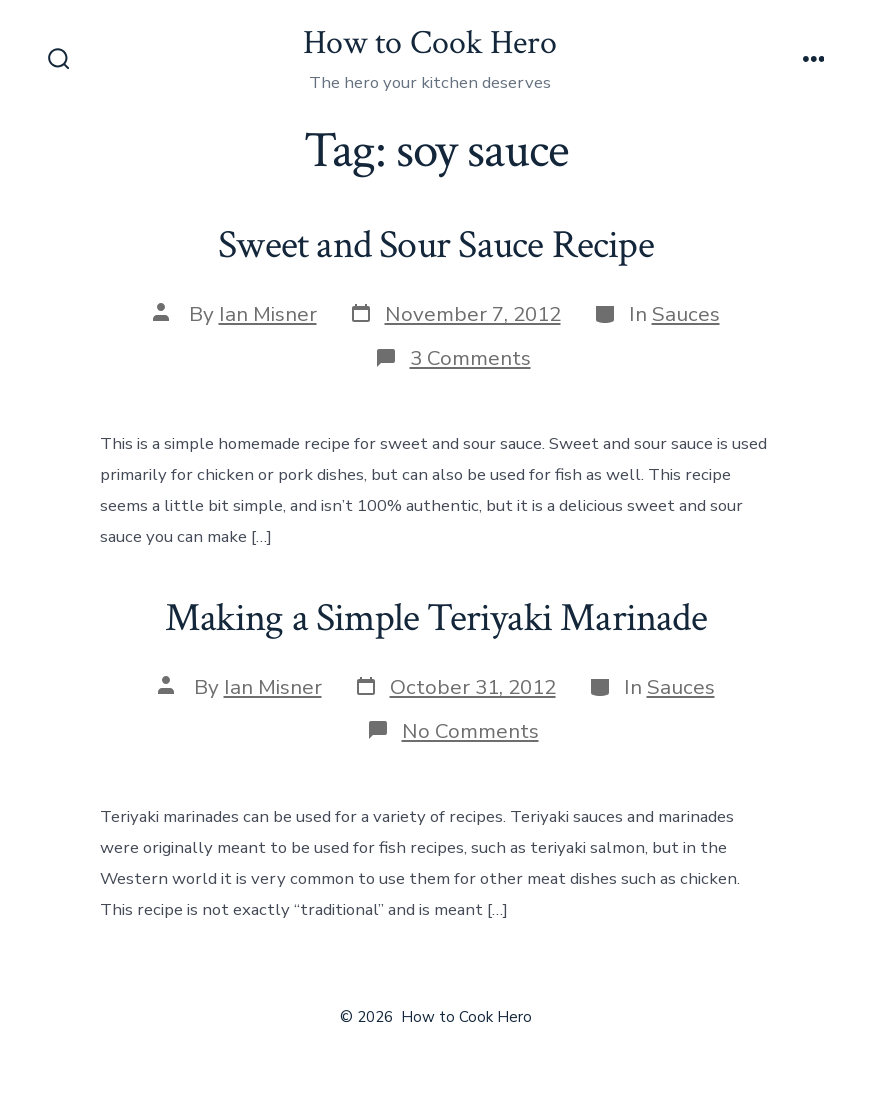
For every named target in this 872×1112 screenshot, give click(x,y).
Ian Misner (268, 314)
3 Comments (470, 358)
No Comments (470, 731)
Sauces (686, 314)
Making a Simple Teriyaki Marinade (436, 618)
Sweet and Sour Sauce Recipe (436, 245)
